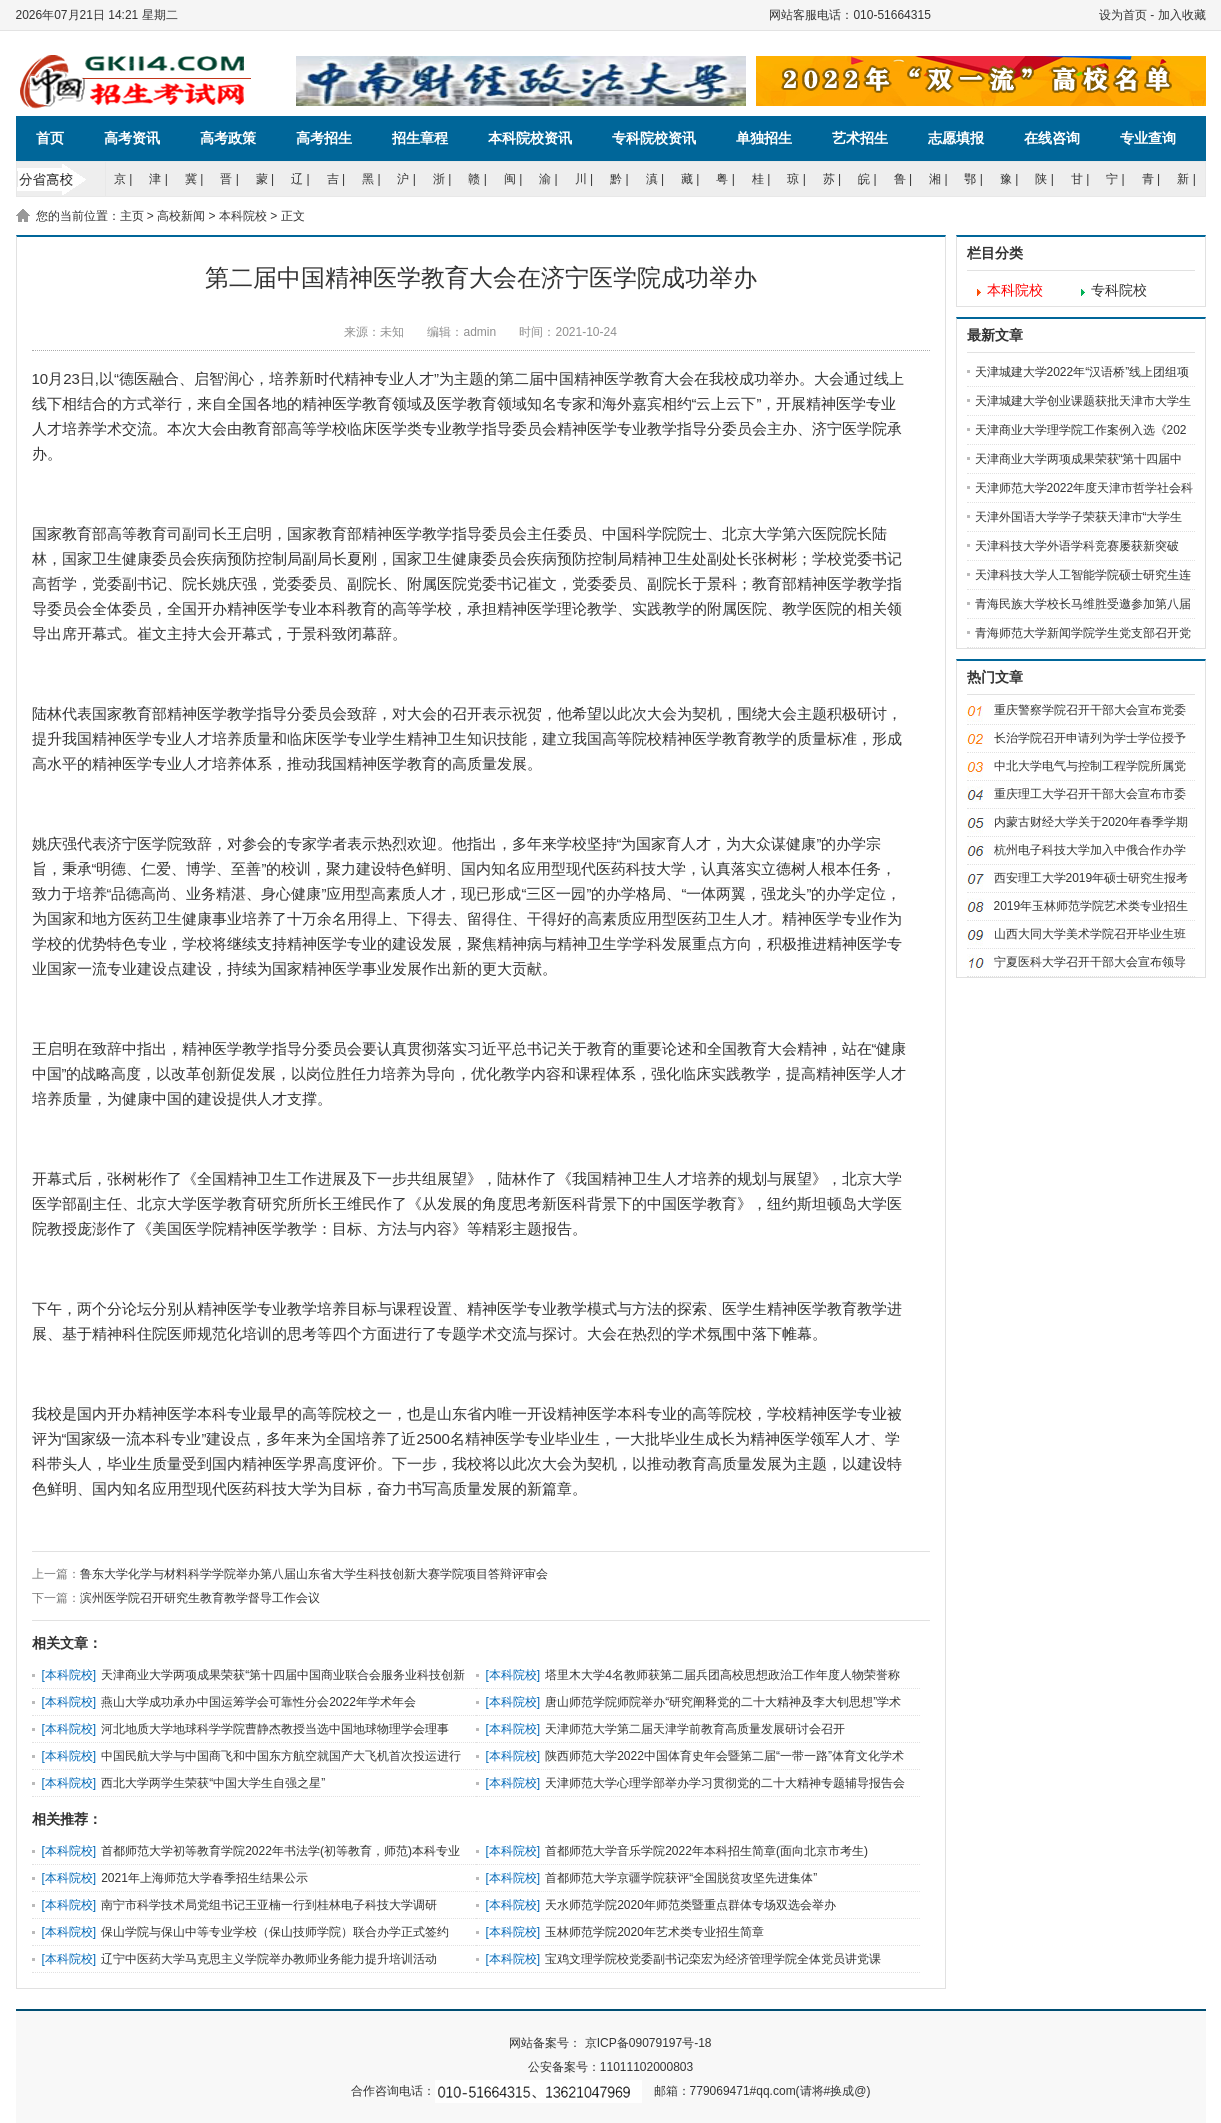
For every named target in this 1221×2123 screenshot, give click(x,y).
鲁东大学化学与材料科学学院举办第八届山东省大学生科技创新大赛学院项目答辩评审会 (314, 1574)
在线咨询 (1052, 138)
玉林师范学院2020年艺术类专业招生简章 (654, 1932)
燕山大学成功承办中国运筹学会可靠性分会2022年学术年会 (258, 1702)
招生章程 (420, 138)
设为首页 (1123, 15)
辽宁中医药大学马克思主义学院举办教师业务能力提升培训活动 (269, 1959)
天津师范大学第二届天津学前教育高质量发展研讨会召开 (695, 1729)
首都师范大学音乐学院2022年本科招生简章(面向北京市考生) (706, 1851)
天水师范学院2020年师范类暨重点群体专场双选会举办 (690, 1905)
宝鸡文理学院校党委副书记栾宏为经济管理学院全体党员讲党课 (713, 1959)
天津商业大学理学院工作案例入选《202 (1081, 430)
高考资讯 (132, 138)
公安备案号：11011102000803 (610, 2067)
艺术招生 (860, 138)
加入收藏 (1182, 15)
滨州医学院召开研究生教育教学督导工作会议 (200, 1598)
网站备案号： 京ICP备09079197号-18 (610, 2043)
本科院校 (243, 216)
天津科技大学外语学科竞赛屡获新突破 (1077, 546)
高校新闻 (181, 216)
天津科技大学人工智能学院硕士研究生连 (1083, 575)
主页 (132, 216)
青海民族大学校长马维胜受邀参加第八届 (1083, 604)
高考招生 (324, 138)
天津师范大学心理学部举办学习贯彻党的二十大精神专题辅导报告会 (725, 1783)
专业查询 (1148, 138)
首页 (50, 138)
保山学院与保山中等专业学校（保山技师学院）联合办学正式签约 (275, 1932)
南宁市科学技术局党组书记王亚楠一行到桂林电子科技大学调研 (269, 1905)
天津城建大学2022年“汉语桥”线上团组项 (1082, 372)
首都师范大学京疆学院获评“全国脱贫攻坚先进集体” (681, 1878)
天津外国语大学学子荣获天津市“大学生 (1079, 517)
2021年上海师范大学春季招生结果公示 (204, 1878)
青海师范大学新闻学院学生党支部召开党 (1083, 633)
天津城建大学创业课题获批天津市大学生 (1083, 401)
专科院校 (1119, 290)
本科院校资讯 (530, 138)
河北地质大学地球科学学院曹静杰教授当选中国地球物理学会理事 (275, 1729)
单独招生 (764, 138)
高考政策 (228, 138)
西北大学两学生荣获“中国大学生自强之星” (213, 1783)
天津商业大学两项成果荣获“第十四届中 (1079, 459)
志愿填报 (956, 138)
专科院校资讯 (654, 138)
